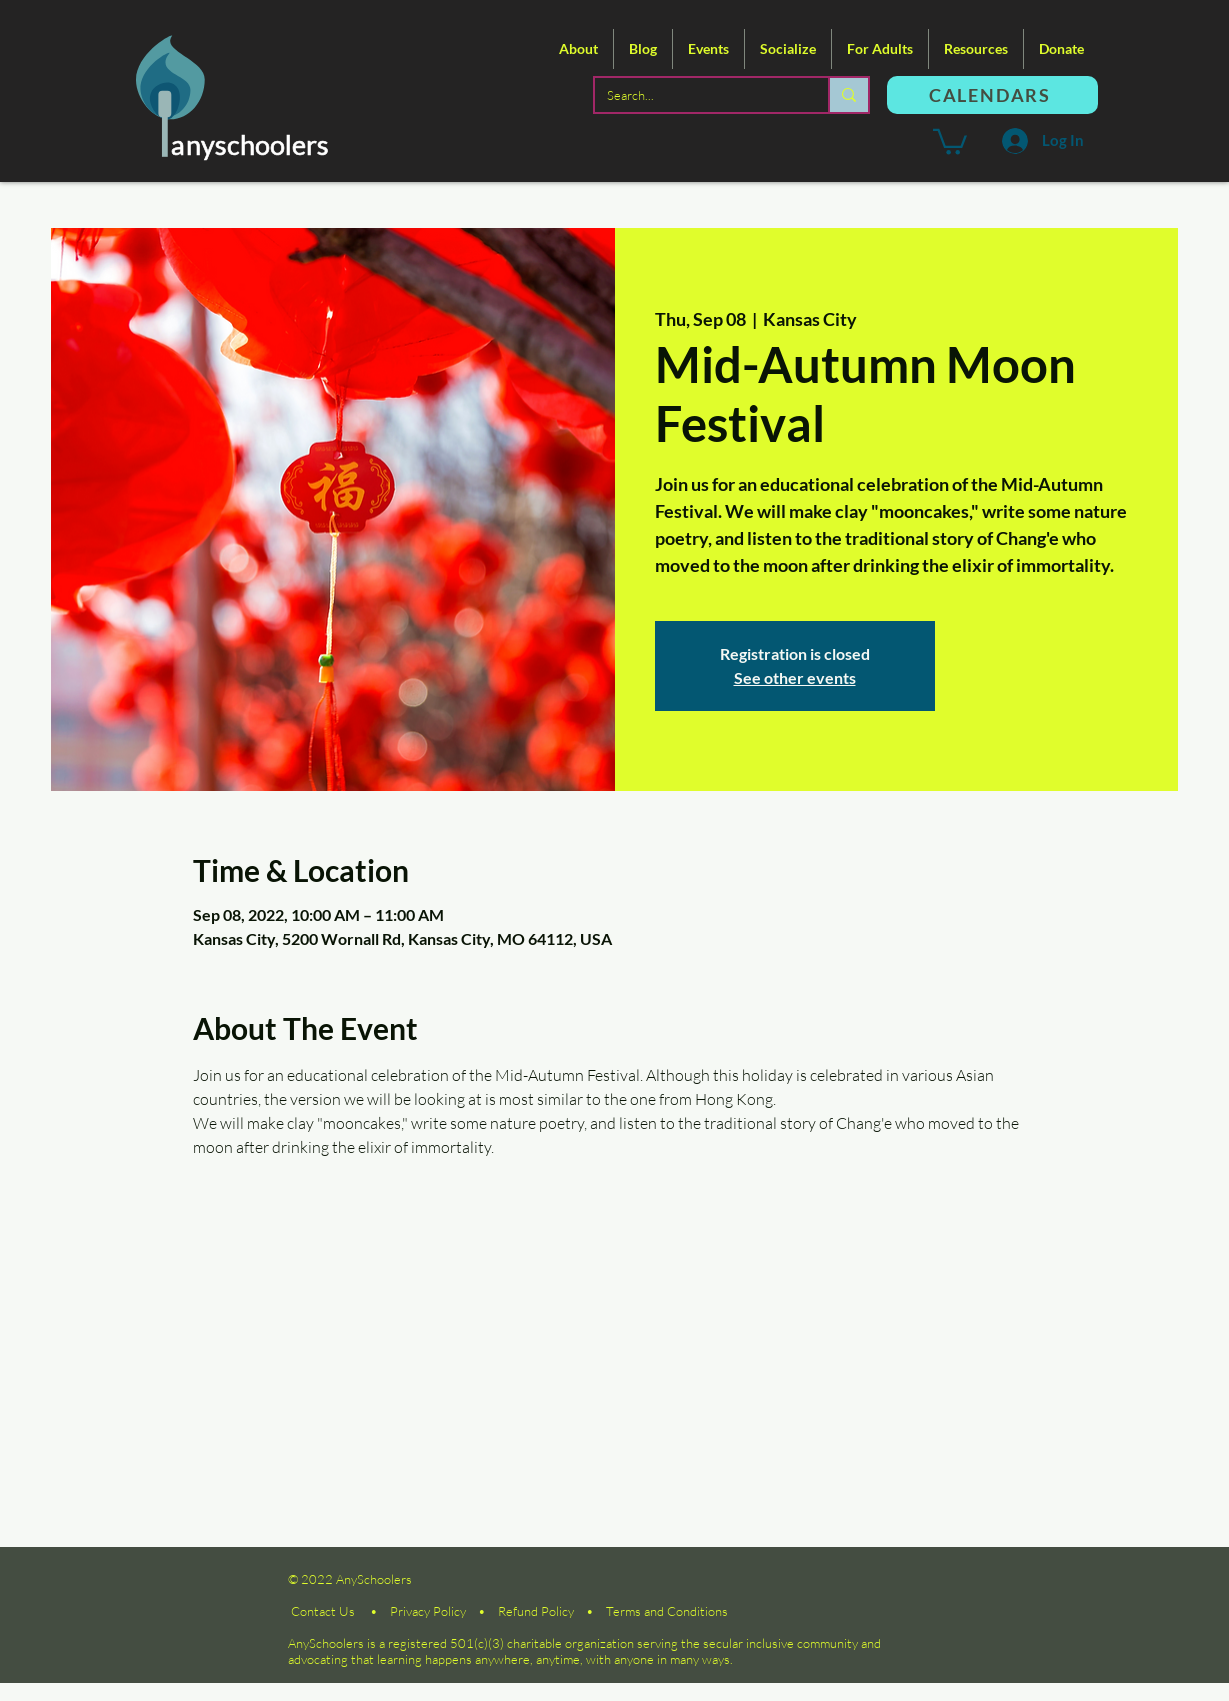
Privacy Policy (428, 1611)
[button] (578, 49)
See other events (795, 677)
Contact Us (323, 1611)
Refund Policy (536, 1611)
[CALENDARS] (992, 95)
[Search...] (696, 95)
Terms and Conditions (667, 1611)
